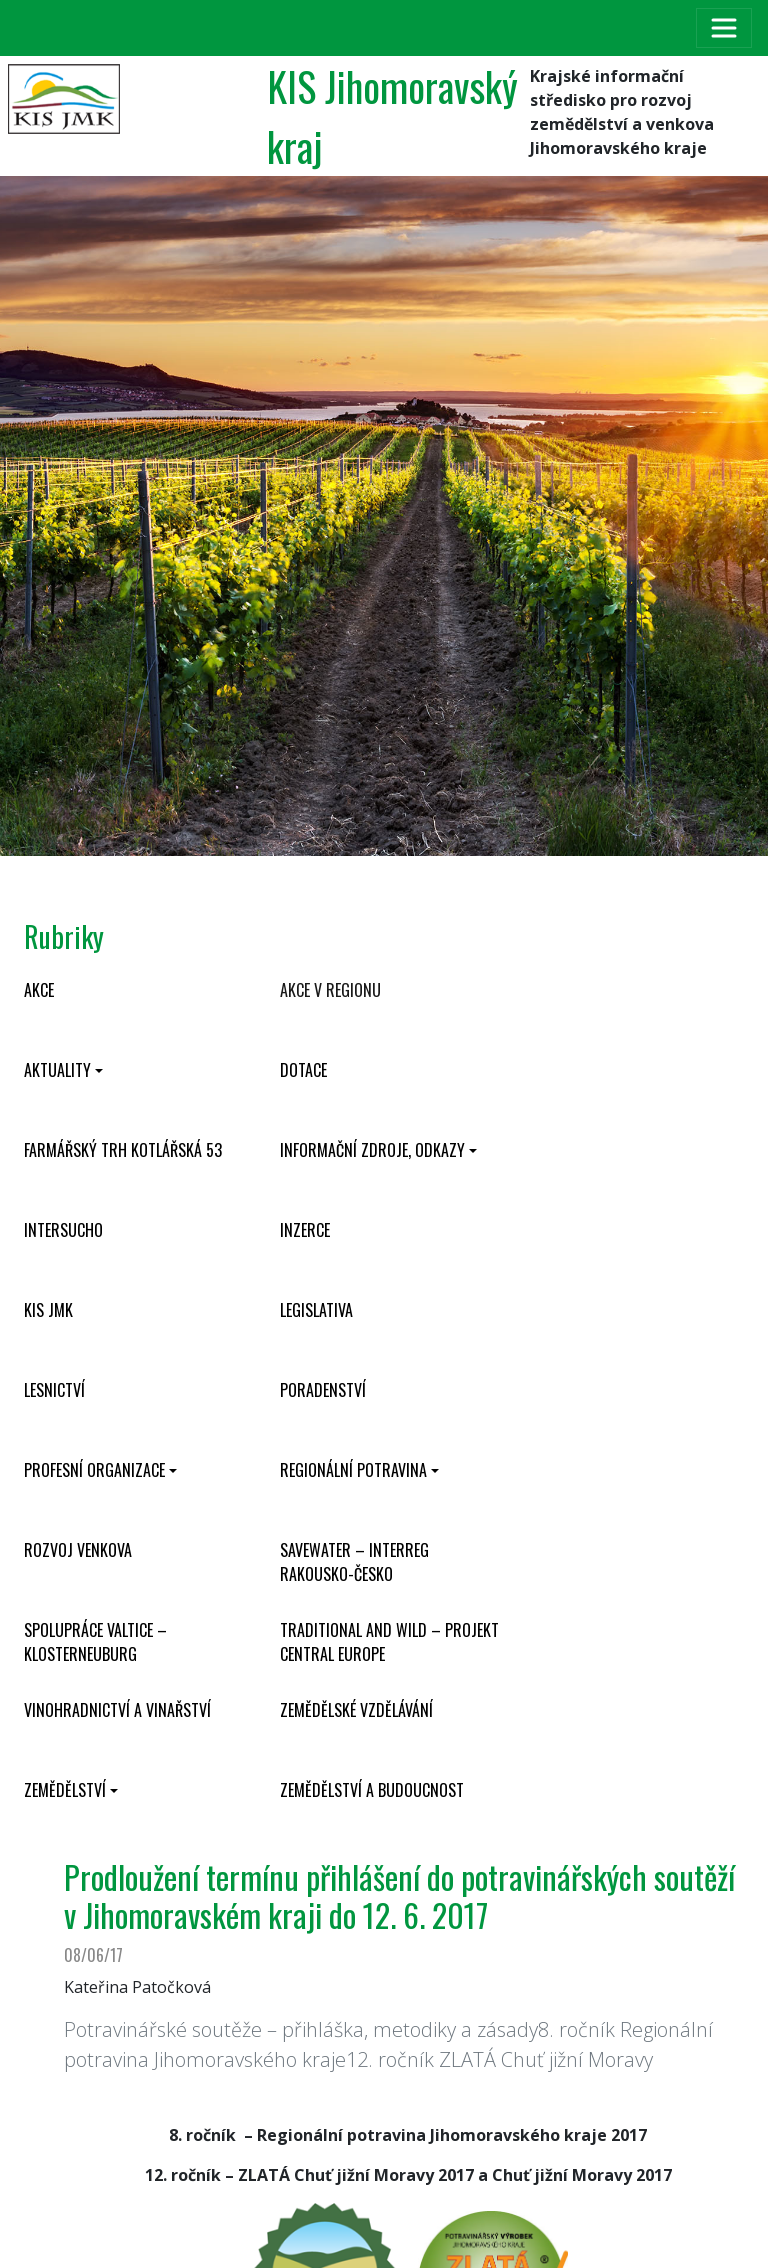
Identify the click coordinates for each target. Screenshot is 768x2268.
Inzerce (305, 1230)
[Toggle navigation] (724, 28)
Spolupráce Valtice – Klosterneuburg (95, 1642)
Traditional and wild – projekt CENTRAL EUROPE (389, 1642)
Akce (39, 990)
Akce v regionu (330, 990)
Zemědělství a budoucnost (372, 1790)
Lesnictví (54, 1390)
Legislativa (316, 1310)
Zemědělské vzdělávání (356, 1710)
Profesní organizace (94, 1470)
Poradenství (323, 1390)
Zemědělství (65, 1790)
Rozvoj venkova (78, 1550)
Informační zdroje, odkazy (372, 1150)
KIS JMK (48, 1310)
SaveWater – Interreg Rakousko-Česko (354, 1562)
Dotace (303, 1070)
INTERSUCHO (63, 1230)
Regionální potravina (353, 1470)
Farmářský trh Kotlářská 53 (123, 1150)
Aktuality (57, 1070)
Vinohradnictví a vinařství (117, 1710)
